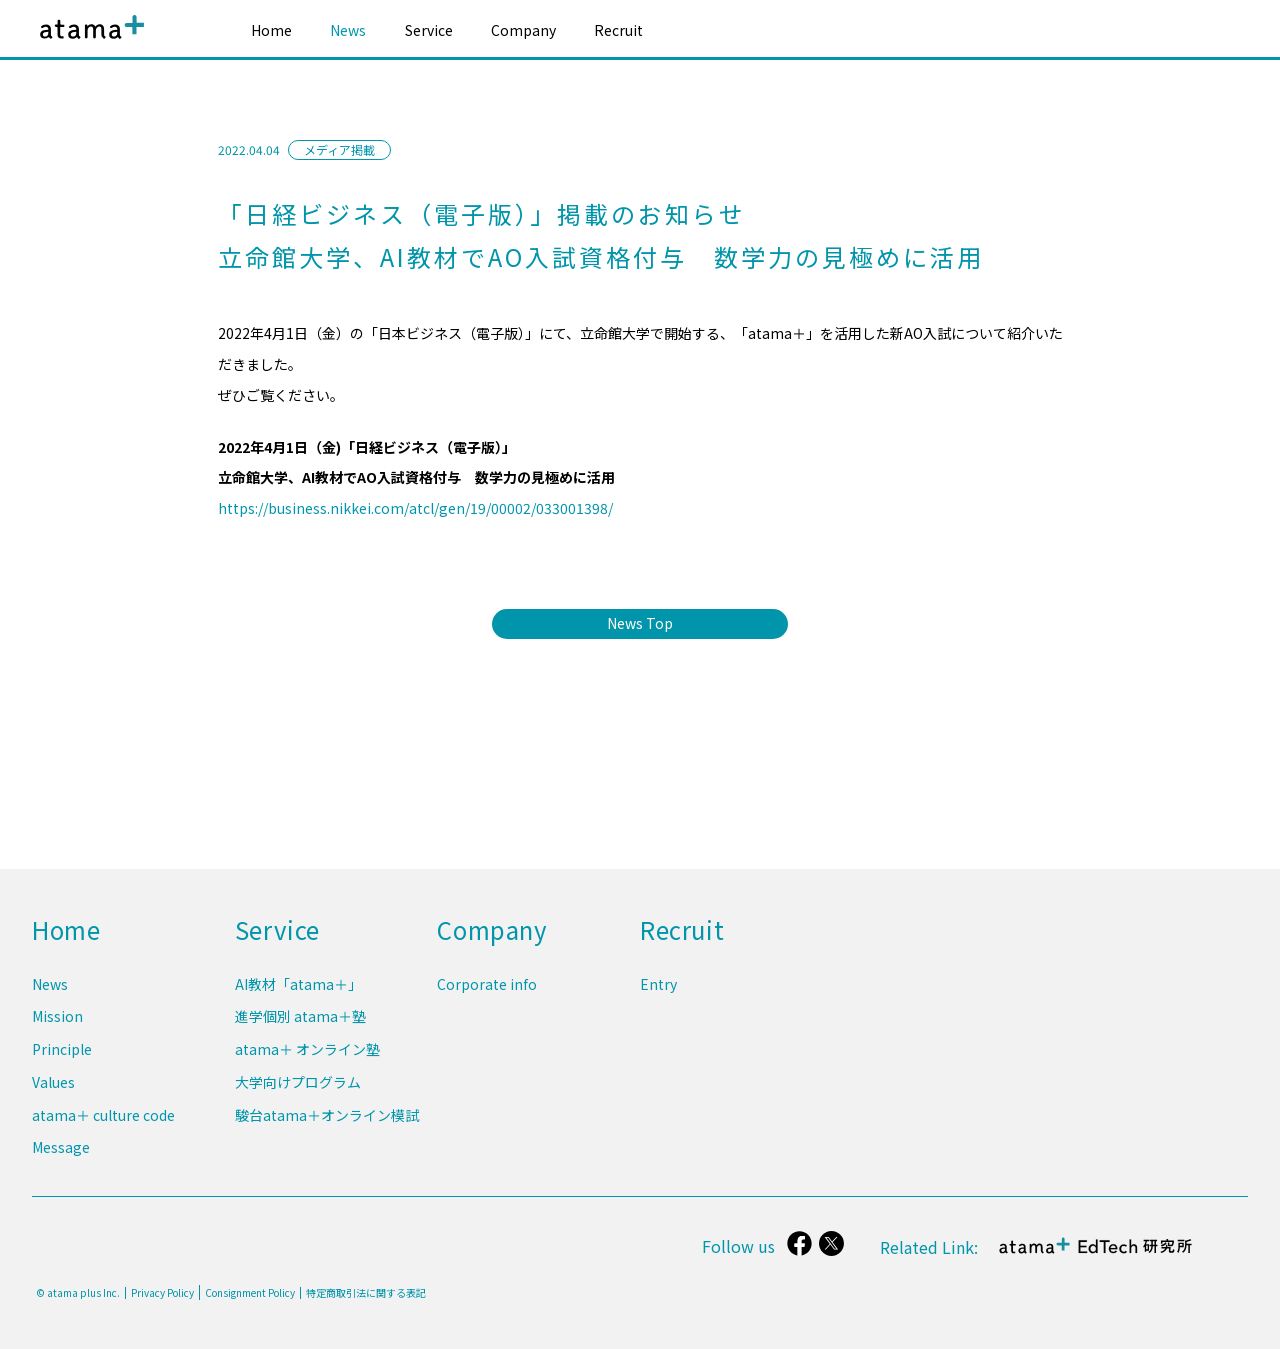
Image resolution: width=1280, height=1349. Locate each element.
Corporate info (487, 994)
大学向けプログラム (298, 1087)
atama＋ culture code (103, 1117)
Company (523, 30)
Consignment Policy (250, 1292)
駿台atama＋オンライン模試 (327, 1117)
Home (271, 30)
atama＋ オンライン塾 (307, 1056)
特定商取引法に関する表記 (366, 1293)
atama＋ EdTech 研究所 (1096, 1256)
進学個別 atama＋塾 (300, 1025)
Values (53, 1087)
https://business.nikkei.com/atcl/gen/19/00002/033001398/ (415, 508)
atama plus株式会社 (88, 42)
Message (61, 1148)
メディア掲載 (339, 149)
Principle (62, 1056)
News (348, 30)
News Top (640, 623)
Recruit (618, 30)
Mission (57, 1025)
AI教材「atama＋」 (298, 994)
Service (429, 30)
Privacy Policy (162, 1293)
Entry (658, 994)
